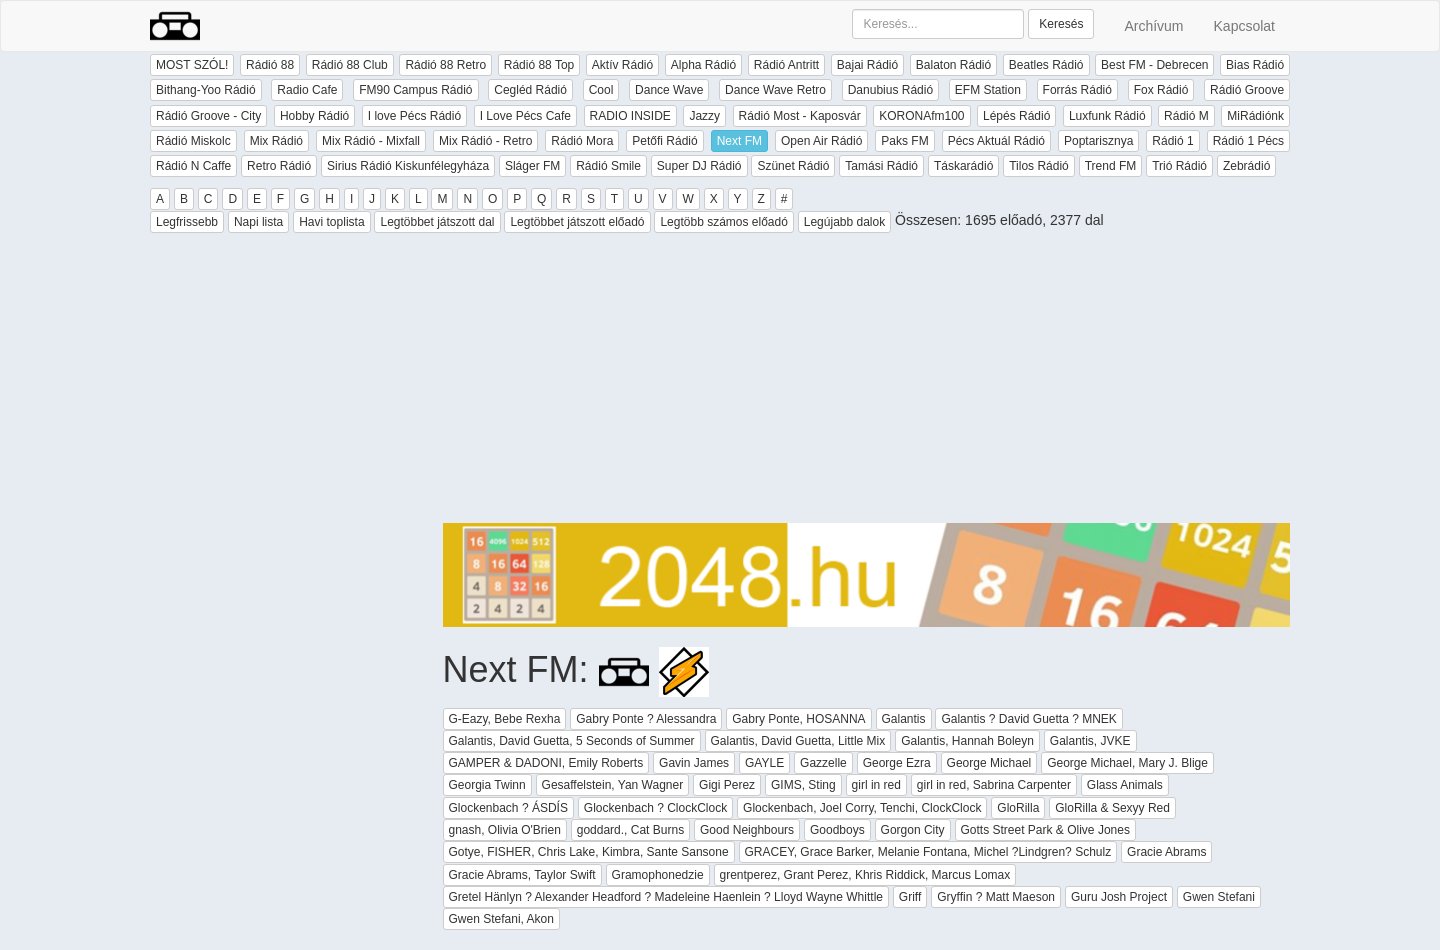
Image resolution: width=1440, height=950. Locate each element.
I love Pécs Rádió (414, 116)
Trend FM (1111, 166)
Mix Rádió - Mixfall (371, 141)
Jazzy (704, 116)
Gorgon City (913, 830)
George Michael (989, 763)
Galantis (904, 719)
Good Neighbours (747, 830)
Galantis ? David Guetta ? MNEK (1028, 719)
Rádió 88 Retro (445, 65)
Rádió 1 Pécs (1248, 141)
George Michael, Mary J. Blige (1127, 763)
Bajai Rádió (867, 65)
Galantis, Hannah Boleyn (967, 741)
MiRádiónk (1255, 116)
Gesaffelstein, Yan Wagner (613, 785)
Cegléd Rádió (530, 90)
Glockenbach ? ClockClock (655, 808)
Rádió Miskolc (193, 141)
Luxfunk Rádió (1107, 116)
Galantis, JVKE (1090, 741)
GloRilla (1018, 808)
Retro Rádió (279, 166)
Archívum (1153, 26)
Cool (601, 90)
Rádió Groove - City (208, 116)
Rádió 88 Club (350, 65)
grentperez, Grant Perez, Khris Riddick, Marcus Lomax (865, 875)
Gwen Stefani (1219, 897)
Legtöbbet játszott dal (437, 222)
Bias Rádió (1255, 65)
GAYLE (764, 763)
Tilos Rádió (1039, 166)
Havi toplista (331, 222)
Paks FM (904, 141)
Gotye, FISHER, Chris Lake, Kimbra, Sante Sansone (589, 852)
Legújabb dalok (844, 222)
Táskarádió (963, 166)
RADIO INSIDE (630, 116)
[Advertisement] (867, 383)
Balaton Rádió (953, 65)
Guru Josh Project (1119, 897)
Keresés (1061, 24)
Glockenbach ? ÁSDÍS (508, 808)
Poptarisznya (1098, 141)
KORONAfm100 (921, 116)
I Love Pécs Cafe (525, 116)
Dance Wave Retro (775, 90)
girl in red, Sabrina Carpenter (994, 785)
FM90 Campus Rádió (415, 90)
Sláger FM (532, 166)
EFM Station (988, 90)
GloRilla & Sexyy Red (1112, 808)
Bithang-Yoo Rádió (206, 90)
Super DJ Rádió (699, 166)
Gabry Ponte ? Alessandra (646, 719)
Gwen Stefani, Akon (501, 919)
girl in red (876, 785)
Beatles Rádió (1046, 65)
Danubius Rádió (890, 90)
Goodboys (837, 830)
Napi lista (258, 222)
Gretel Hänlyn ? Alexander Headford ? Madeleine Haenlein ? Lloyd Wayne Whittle (666, 897)
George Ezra (897, 763)
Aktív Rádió (622, 65)
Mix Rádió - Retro (485, 141)
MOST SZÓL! (192, 65)
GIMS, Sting (803, 785)
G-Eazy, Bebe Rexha (505, 719)
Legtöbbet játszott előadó (577, 222)
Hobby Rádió (314, 116)
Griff (910, 897)
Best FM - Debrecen (1154, 65)
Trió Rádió (1179, 166)
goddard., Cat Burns (630, 830)
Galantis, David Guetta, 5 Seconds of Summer (572, 741)
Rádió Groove (1247, 90)
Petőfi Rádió (664, 141)
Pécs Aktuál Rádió (996, 141)
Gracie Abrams (1166, 852)
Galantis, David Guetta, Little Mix (798, 741)
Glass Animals (1125, 785)
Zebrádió (1246, 166)
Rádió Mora (582, 141)
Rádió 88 (270, 65)
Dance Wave (669, 90)
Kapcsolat (1244, 26)
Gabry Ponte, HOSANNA (798, 719)
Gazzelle (823, 763)
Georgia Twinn (487, 785)
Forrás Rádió (1077, 90)
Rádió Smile (608, 166)
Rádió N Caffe (193, 166)
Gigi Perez (727, 785)
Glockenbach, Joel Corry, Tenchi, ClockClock (862, 808)
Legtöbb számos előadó (723, 222)
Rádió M (1186, 116)
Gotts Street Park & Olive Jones (1045, 830)
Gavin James (694, 763)
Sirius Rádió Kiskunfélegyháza (408, 166)
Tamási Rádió (881, 166)
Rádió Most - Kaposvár (800, 116)
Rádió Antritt (786, 65)
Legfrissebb (187, 222)
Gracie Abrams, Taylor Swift (522, 875)
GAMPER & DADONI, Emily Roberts (546, 763)
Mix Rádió (276, 141)
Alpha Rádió (703, 65)
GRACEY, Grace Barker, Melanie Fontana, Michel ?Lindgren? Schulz (928, 852)
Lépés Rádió (1016, 116)
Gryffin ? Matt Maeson (996, 897)
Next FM (739, 141)
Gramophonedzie (658, 875)
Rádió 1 (1172, 141)
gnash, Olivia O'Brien (505, 830)
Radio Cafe (307, 90)
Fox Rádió (1161, 90)
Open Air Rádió (821, 141)
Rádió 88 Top (539, 65)
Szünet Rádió (793, 166)
